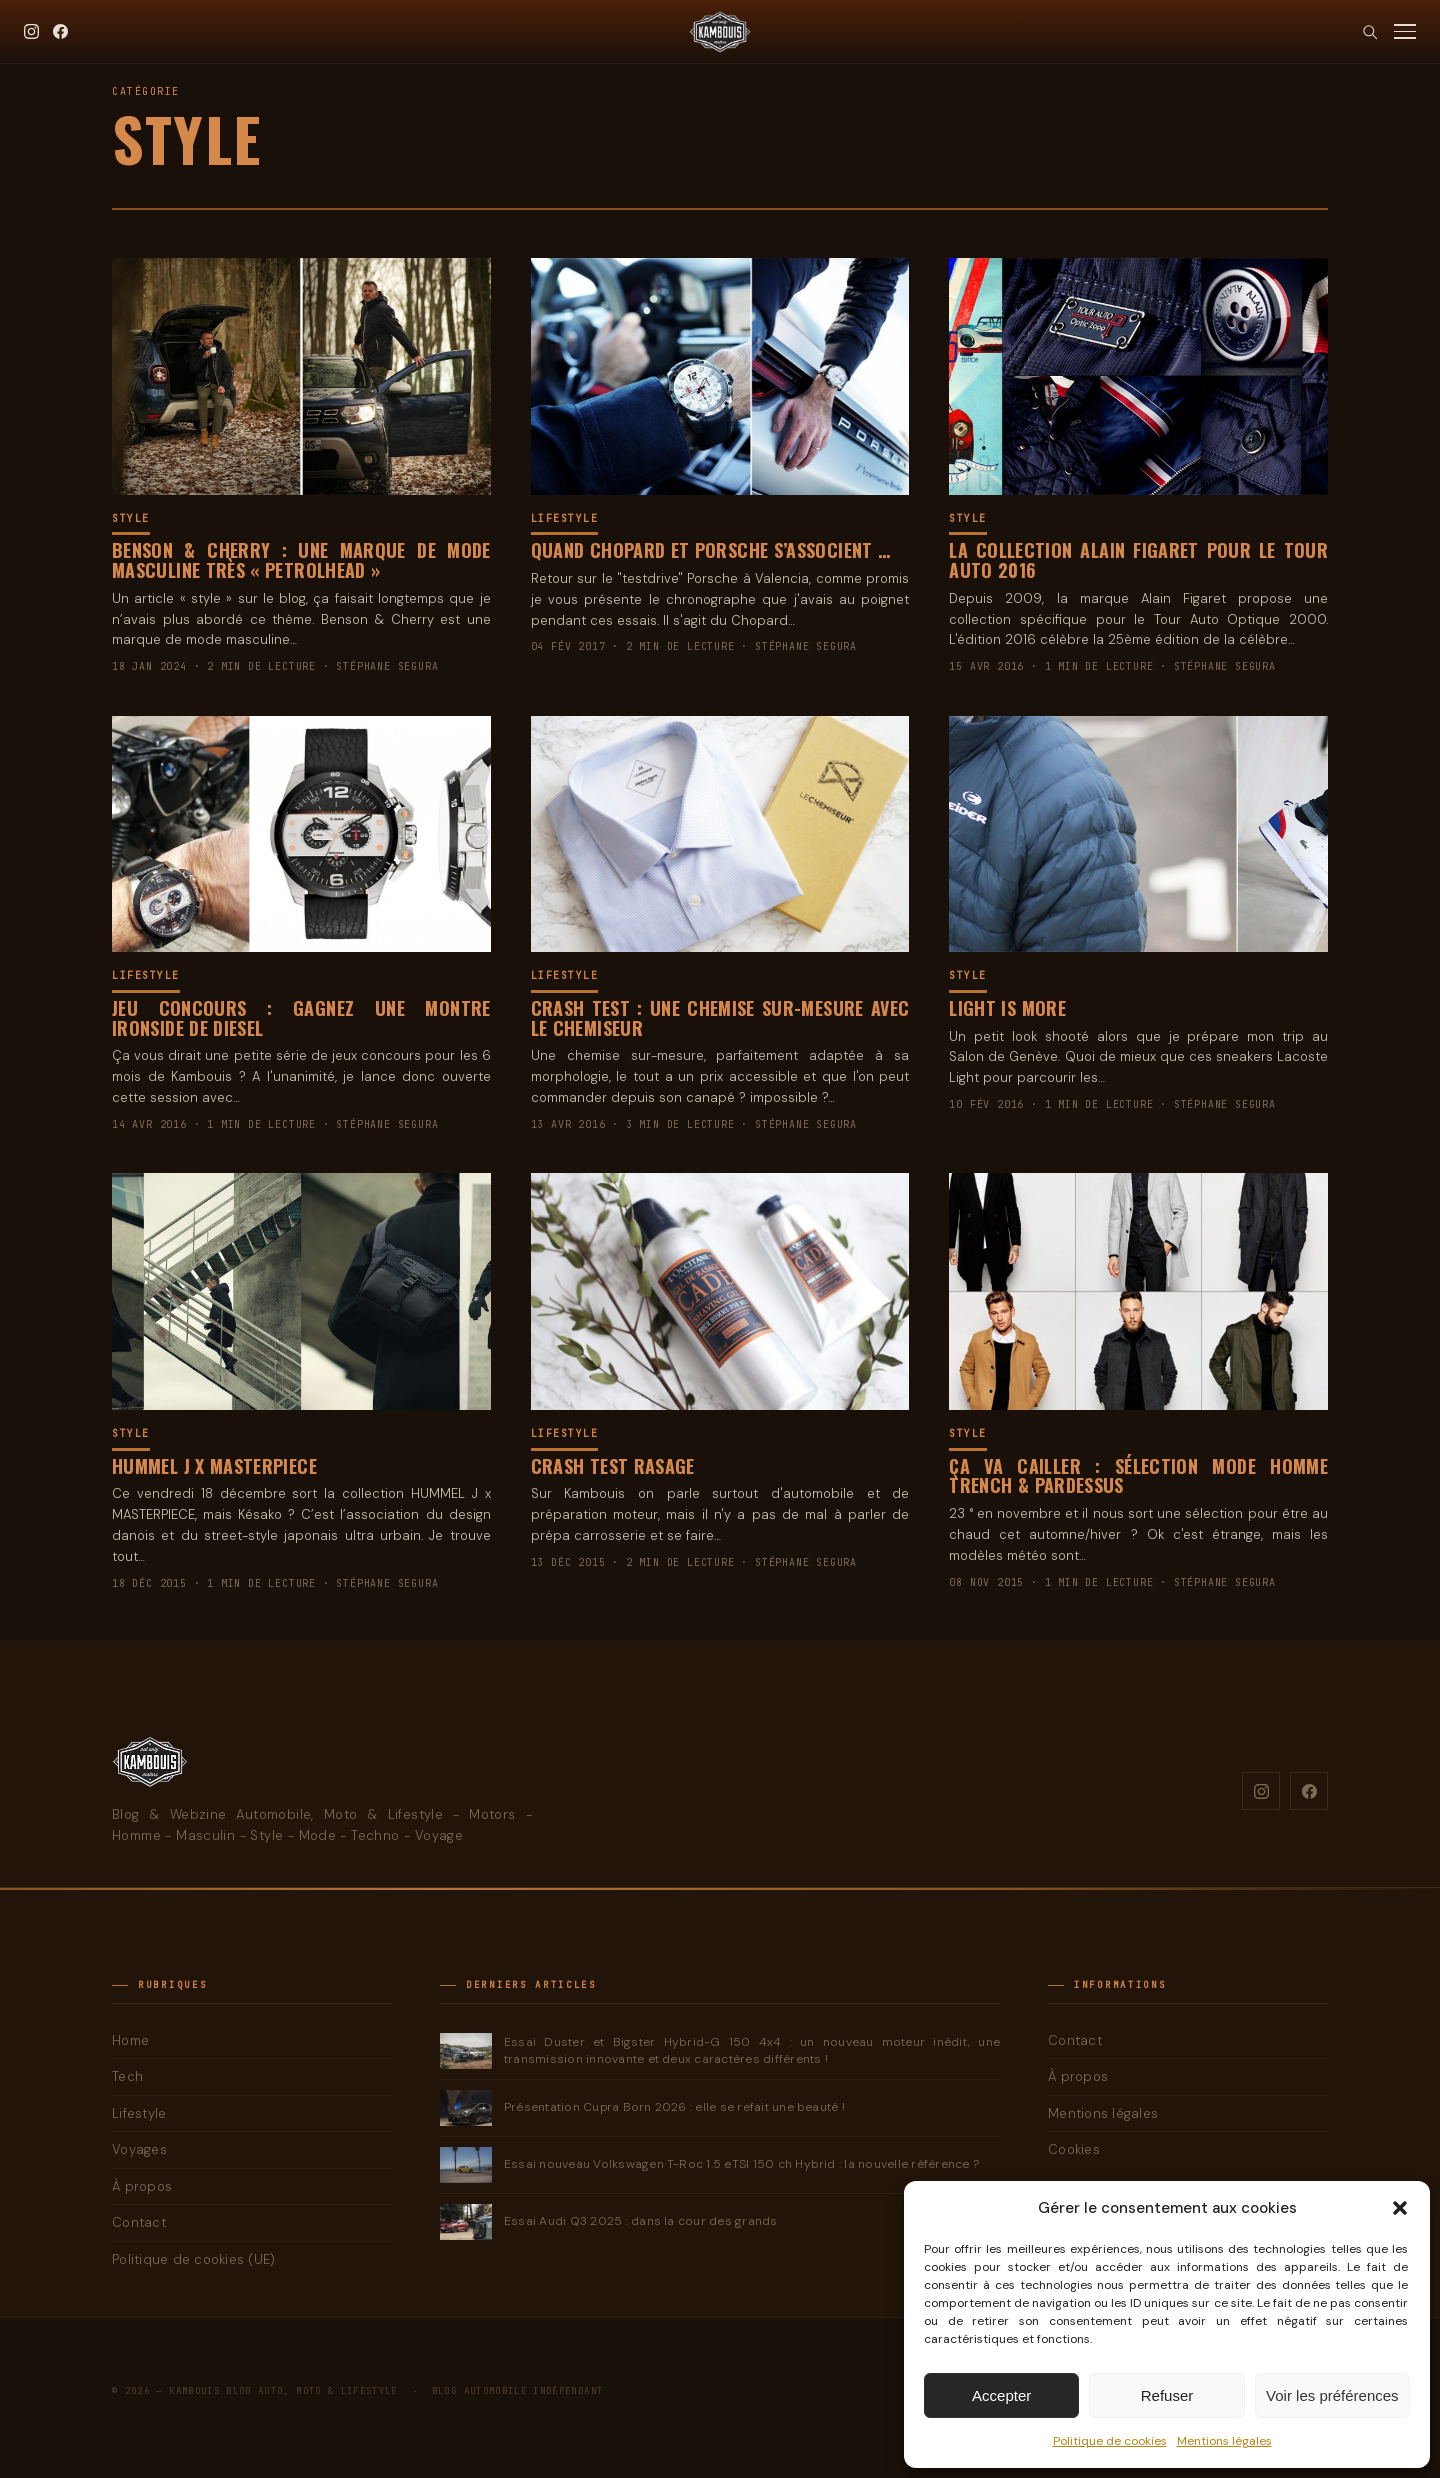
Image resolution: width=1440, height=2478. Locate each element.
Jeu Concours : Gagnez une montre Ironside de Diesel (301, 1018)
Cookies (1074, 2149)
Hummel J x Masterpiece (214, 1466)
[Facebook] (60, 31)
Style (131, 518)
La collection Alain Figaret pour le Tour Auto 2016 (1138, 560)
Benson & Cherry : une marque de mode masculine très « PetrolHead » (301, 560)
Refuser (1167, 2395)
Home (130, 2040)
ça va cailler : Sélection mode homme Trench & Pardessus (1138, 1476)
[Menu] (1405, 31)
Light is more (1007, 1008)
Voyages (139, 2149)
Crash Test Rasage (613, 1466)
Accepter (1001, 2395)
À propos (142, 2186)
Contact (139, 2222)
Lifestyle (565, 518)
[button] (1400, 2208)
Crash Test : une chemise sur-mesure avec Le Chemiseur (720, 1018)
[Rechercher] (1369, 31)
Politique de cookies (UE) (194, 2259)
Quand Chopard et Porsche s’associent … (711, 550)
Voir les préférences (1332, 2395)
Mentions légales (1224, 2441)
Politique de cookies (1110, 2441)
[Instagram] (31, 31)
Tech (127, 2076)
